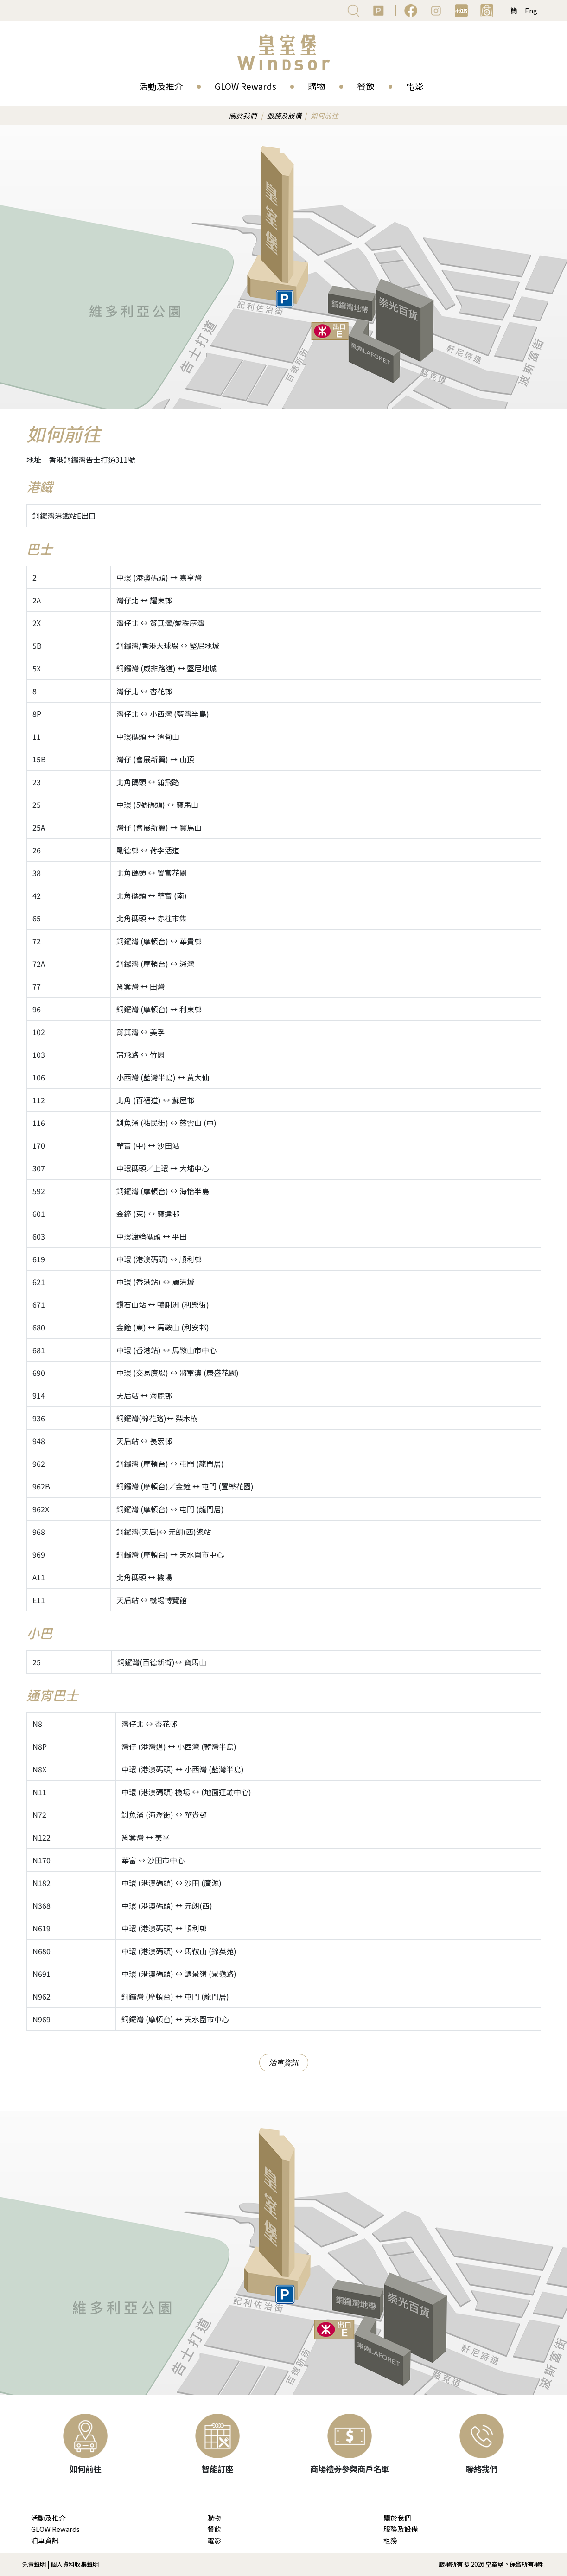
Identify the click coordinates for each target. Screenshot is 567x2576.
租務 (390, 2540)
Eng (531, 10)
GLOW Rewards (245, 86)
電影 (415, 86)
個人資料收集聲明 (75, 2564)
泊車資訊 (284, 2063)
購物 (316, 86)
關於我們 (243, 115)
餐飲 (366, 86)
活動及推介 (161, 86)
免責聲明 (34, 2564)
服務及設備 (284, 115)
